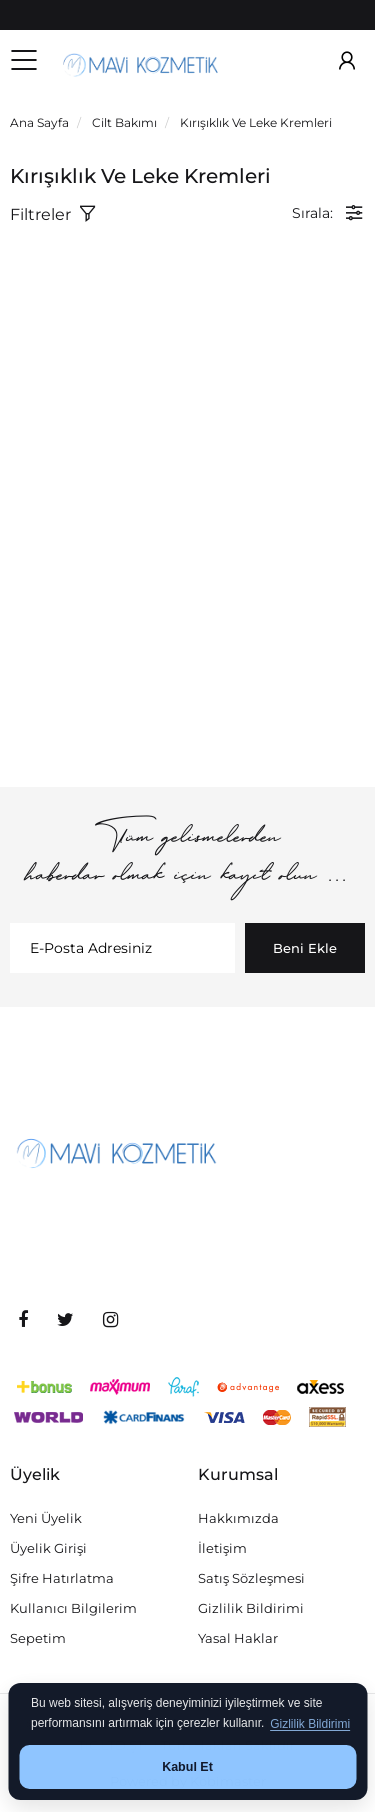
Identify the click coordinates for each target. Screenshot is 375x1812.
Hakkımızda (238, 1518)
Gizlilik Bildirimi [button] (310, 1724)
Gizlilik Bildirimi (251, 1608)
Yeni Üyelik (46, 1518)
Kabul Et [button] (187, 1767)
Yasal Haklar (238, 1638)
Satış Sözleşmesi (251, 1578)
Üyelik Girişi (48, 1548)
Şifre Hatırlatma (62, 1578)
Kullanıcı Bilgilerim (73, 1608)
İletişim (222, 1548)
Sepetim (38, 1638)
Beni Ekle (305, 948)
